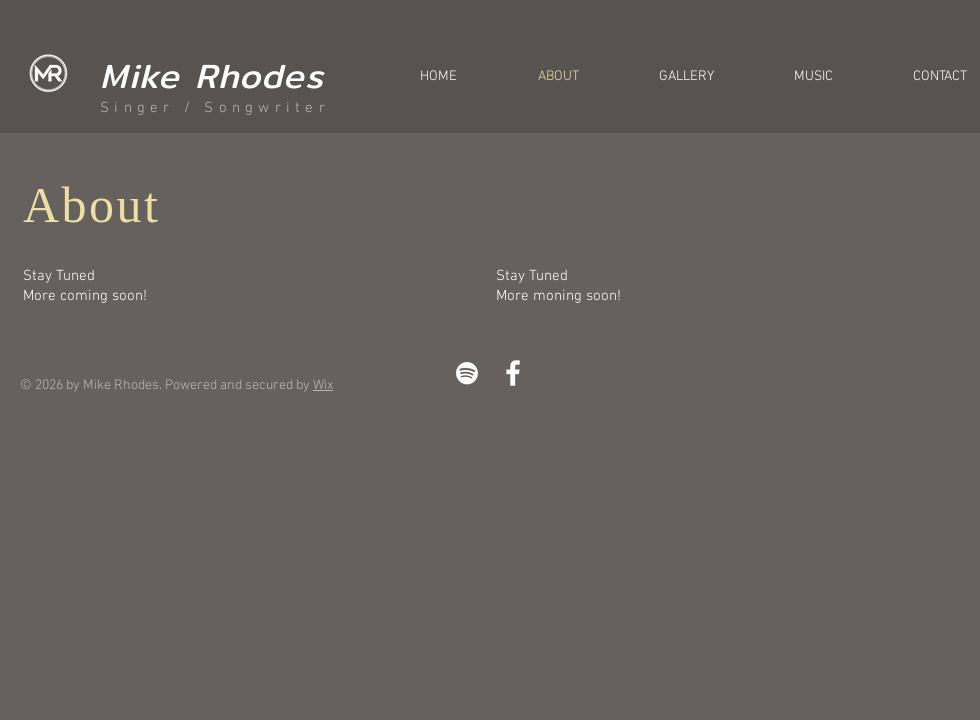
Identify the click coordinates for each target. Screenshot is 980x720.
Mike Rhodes (212, 75)
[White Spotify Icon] (467, 373)
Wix (323, 385)
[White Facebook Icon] (513, 373)
